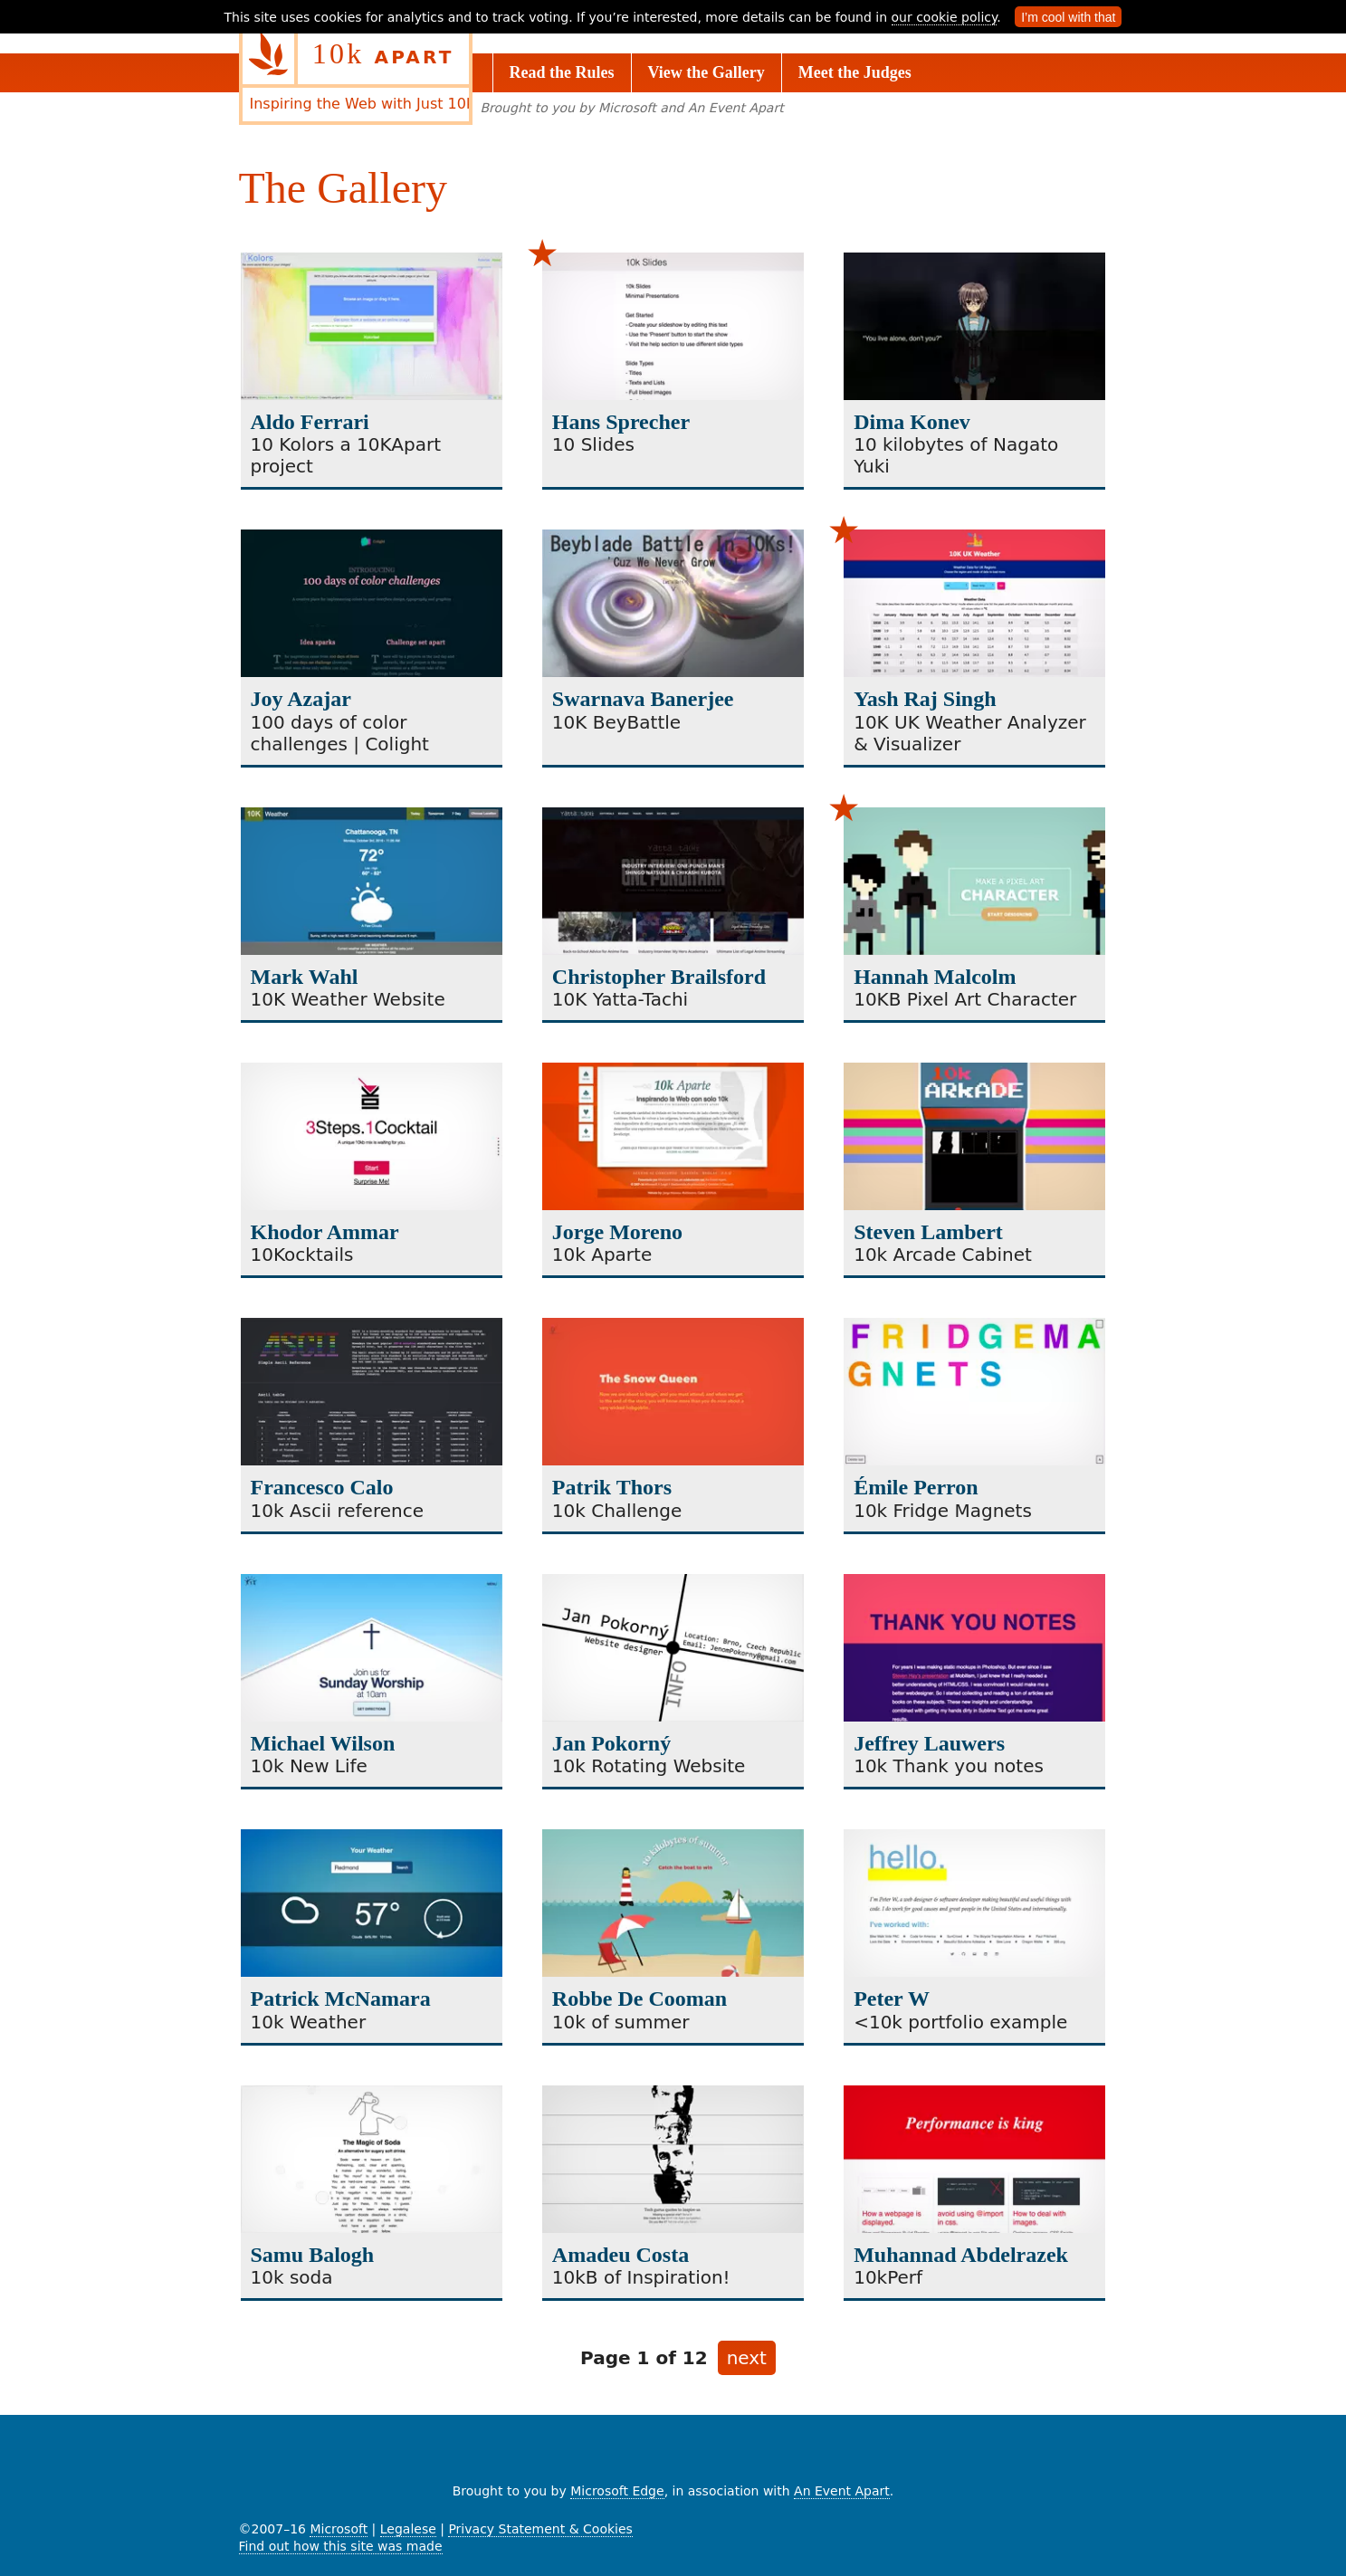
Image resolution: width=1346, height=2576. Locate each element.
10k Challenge (617, 1511)
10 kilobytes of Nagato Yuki (956, 455)
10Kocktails (302, 1254)
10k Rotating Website (649, 1766)
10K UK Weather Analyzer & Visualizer (970, 733)
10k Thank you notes (949, 1766)
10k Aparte (602, 1254)
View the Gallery (706, 72)
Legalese (408, 2529)
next (751, 2360)
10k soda (292, 2277)
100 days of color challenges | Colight (340, 733)
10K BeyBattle (616, 722)
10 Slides (593, 444)
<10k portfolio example (960, 2022)
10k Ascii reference (337, 1511)
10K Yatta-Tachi (620, 999)
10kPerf (888, 2277)
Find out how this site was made (341, 2546)
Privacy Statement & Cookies (540, 2529)
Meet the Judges (855, 72)
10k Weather (309, 2022)
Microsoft (339, 2529)
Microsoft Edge (616, 2491)
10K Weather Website (348, 999)
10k (383, 53)
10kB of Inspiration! (641, 2277)
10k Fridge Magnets (943, 1511)
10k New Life (309, 1766)
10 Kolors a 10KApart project (346, 455)
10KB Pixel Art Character (965, 999)
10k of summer (621, 2022)
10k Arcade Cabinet (943, 1254)
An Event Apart (842, 2491)
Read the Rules (562, 72)
